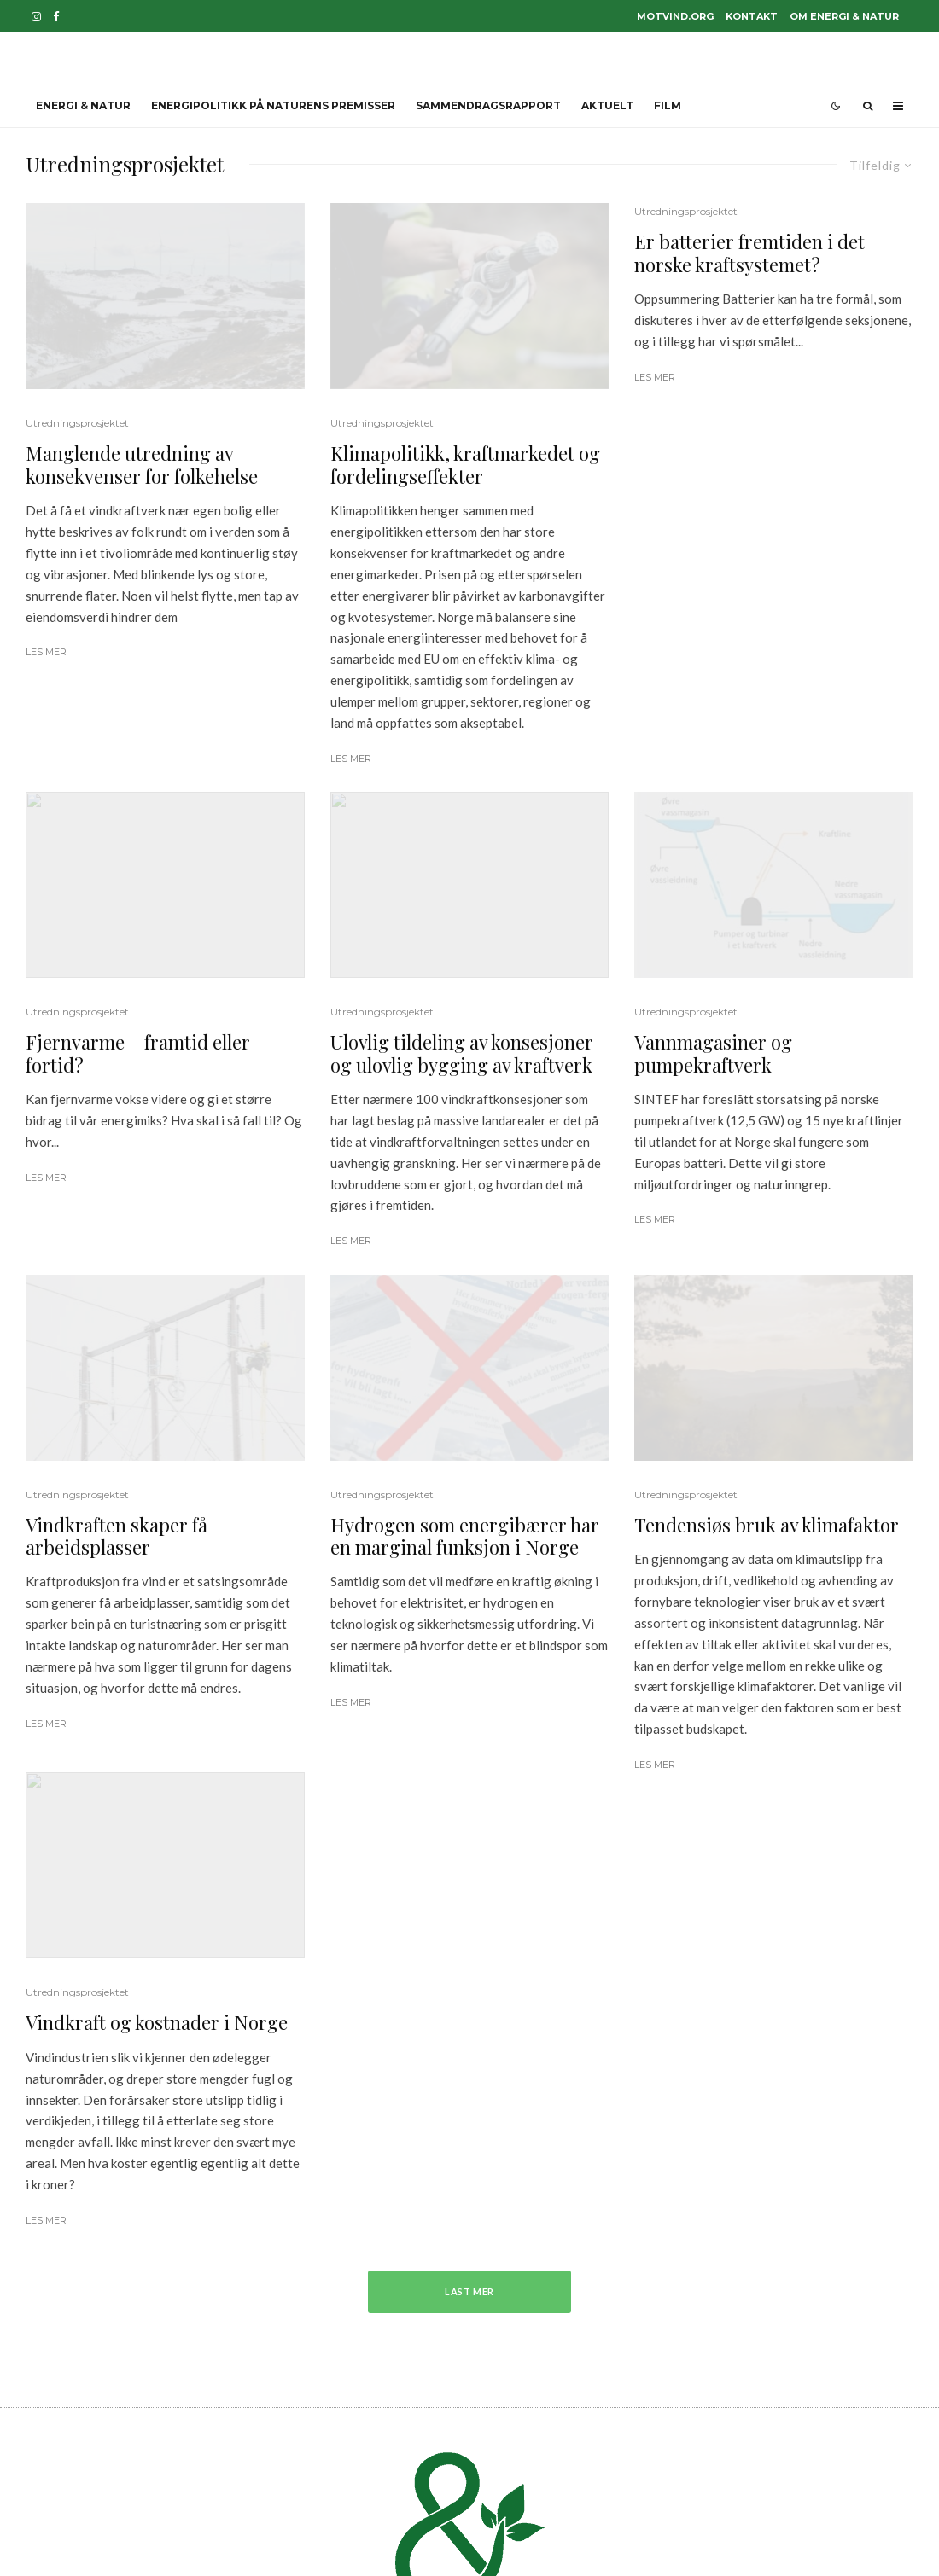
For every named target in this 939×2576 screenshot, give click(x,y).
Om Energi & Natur (844, 16)
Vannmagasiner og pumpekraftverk (713, 1053)
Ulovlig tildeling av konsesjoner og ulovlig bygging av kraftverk (461, 1053)
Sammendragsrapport (488, 105)
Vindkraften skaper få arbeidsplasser (116, 1536)
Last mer (470, 2291)
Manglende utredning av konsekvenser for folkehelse (142, 464)
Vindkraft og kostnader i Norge (157, 2022)
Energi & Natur (83, 105)
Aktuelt (607, 105)
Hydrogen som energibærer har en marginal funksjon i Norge (464, 1536)
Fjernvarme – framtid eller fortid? (138, 1053)
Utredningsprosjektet (77, 422)
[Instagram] (36, 17)
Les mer (46, 652)
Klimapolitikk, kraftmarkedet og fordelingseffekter (465, 464)
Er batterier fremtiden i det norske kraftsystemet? (749, 253)
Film (667, 105)
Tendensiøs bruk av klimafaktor (766, 1525)
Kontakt (752, 16)
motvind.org (675, 16)
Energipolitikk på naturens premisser (273, 105)
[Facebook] (56, 17)
